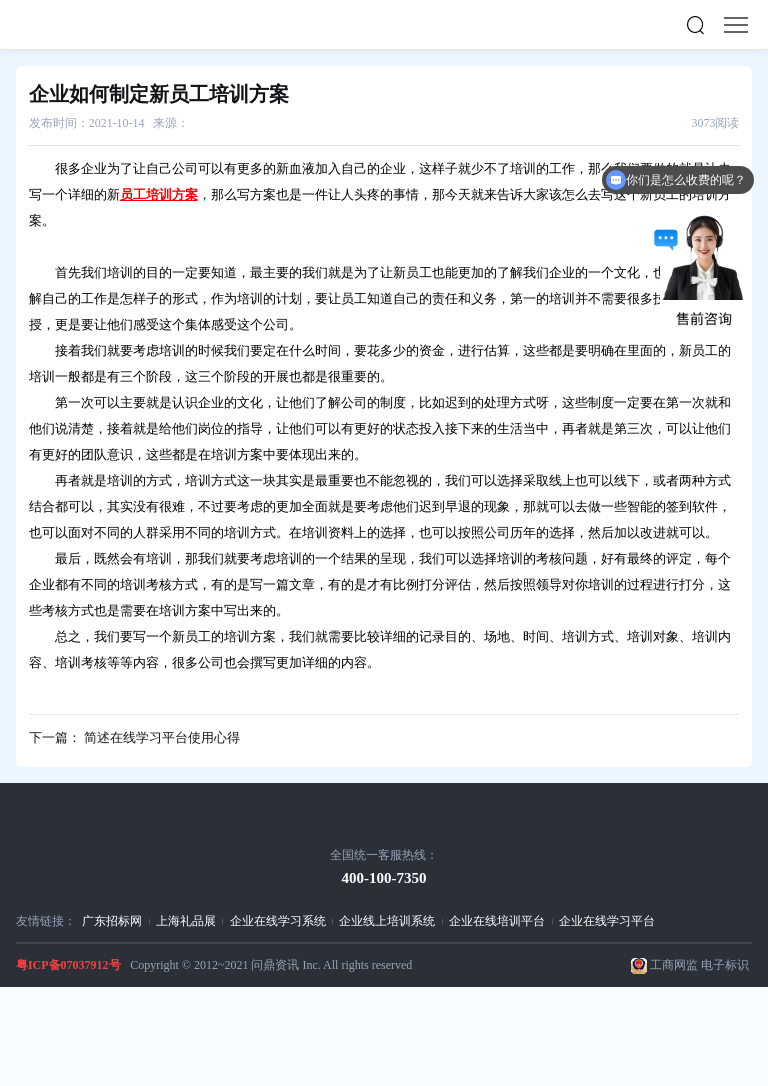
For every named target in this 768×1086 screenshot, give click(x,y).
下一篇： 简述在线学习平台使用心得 (134, 737)
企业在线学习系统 (278, 921)
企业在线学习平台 (607, 921)
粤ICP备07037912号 (68, 965)
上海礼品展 (186, 921)
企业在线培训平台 (497, 921)
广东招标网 (112, 921)
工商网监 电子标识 (699, 965)
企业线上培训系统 (387, 921)
